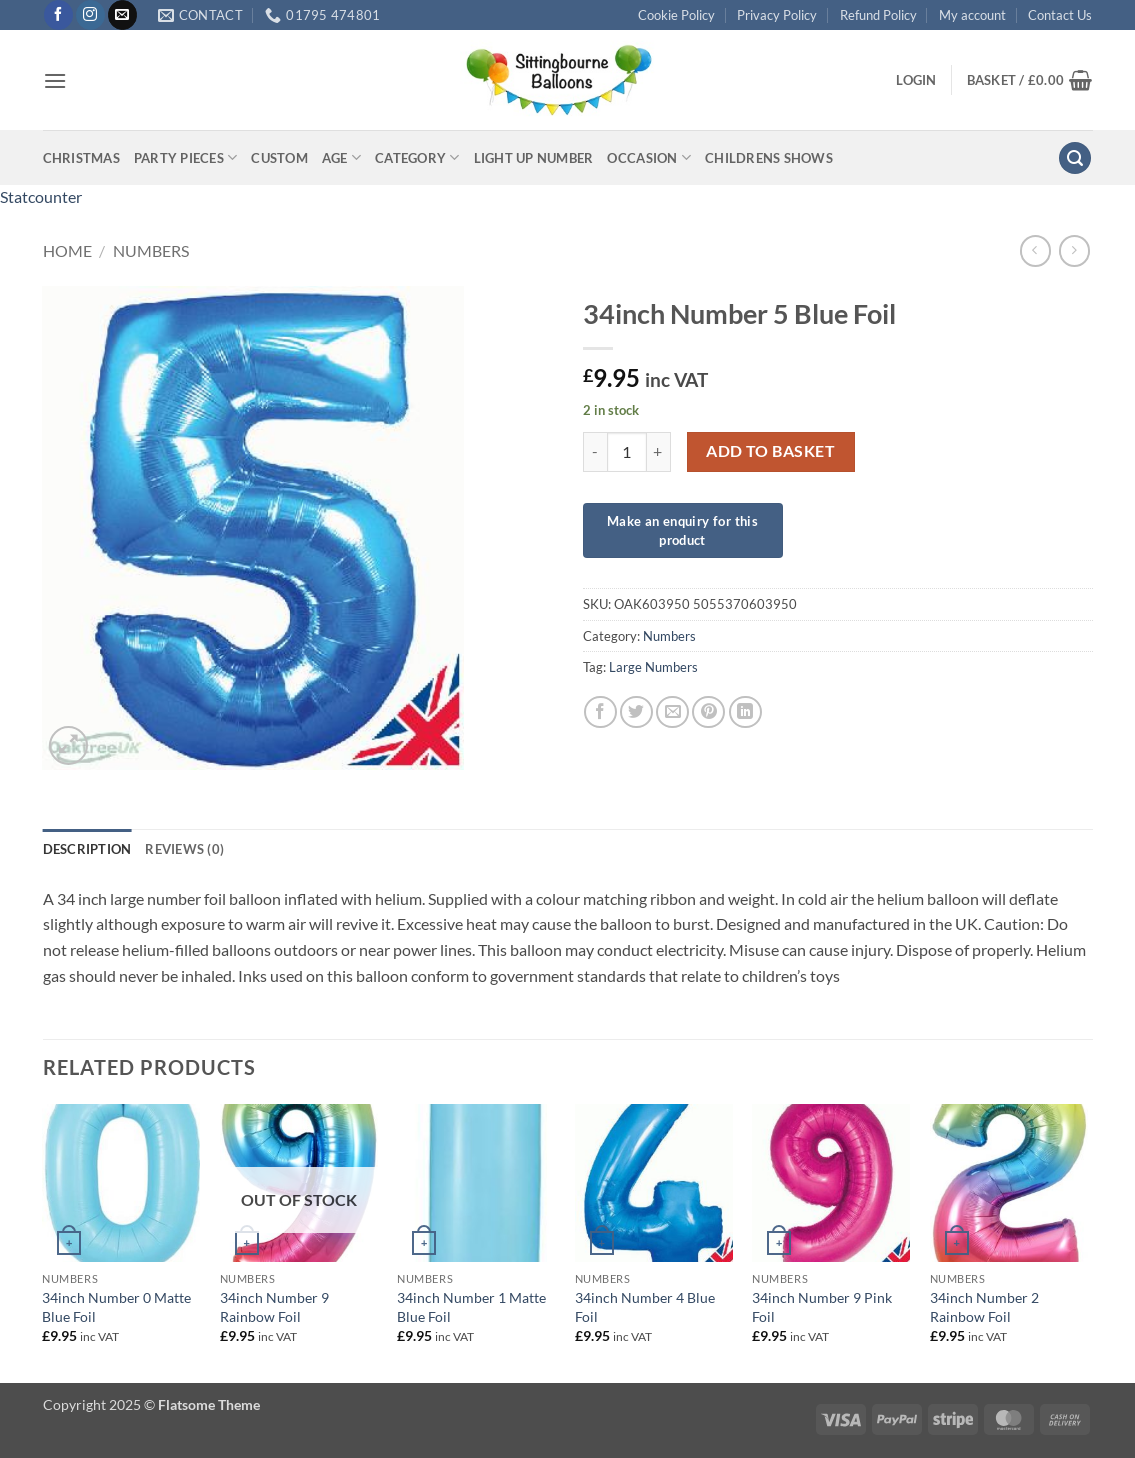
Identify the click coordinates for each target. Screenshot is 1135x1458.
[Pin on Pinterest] (708, 712)
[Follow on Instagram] (90, 15)
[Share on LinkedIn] (745, 712)
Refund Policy (878, 15)
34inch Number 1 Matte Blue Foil (471, 1307)
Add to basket (770, 451)
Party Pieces (186, 157)
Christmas (81, 158)
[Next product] (1035, 250)
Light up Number (534, 158)
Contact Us (1060, 15)
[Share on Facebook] (600, 712)
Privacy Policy (777, 15)
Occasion (649, 157)
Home (67, 250)
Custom (279, 158)
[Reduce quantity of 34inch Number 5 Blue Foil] (595, 452)
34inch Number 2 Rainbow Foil (984, 1307)
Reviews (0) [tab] (184, 849)
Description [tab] (87, 849)
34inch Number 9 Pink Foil (822, 1307)
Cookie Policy (676, 15)
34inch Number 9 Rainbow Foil (274, 1307)
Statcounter (41, 196)
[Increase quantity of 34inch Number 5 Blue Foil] (659, 452)
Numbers (151, 250)
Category (417, 157)
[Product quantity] (627, 452)
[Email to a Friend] (672, 712)
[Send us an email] (122, 15)
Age (341, 157)
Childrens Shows (769, 158)
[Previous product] (1074, 250)
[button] (55, 80)
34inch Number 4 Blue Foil (645, 1307)
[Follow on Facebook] (58, 15)
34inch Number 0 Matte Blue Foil (116, 1307)
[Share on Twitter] (636, 712)
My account (972, 15)
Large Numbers (653, 667)
